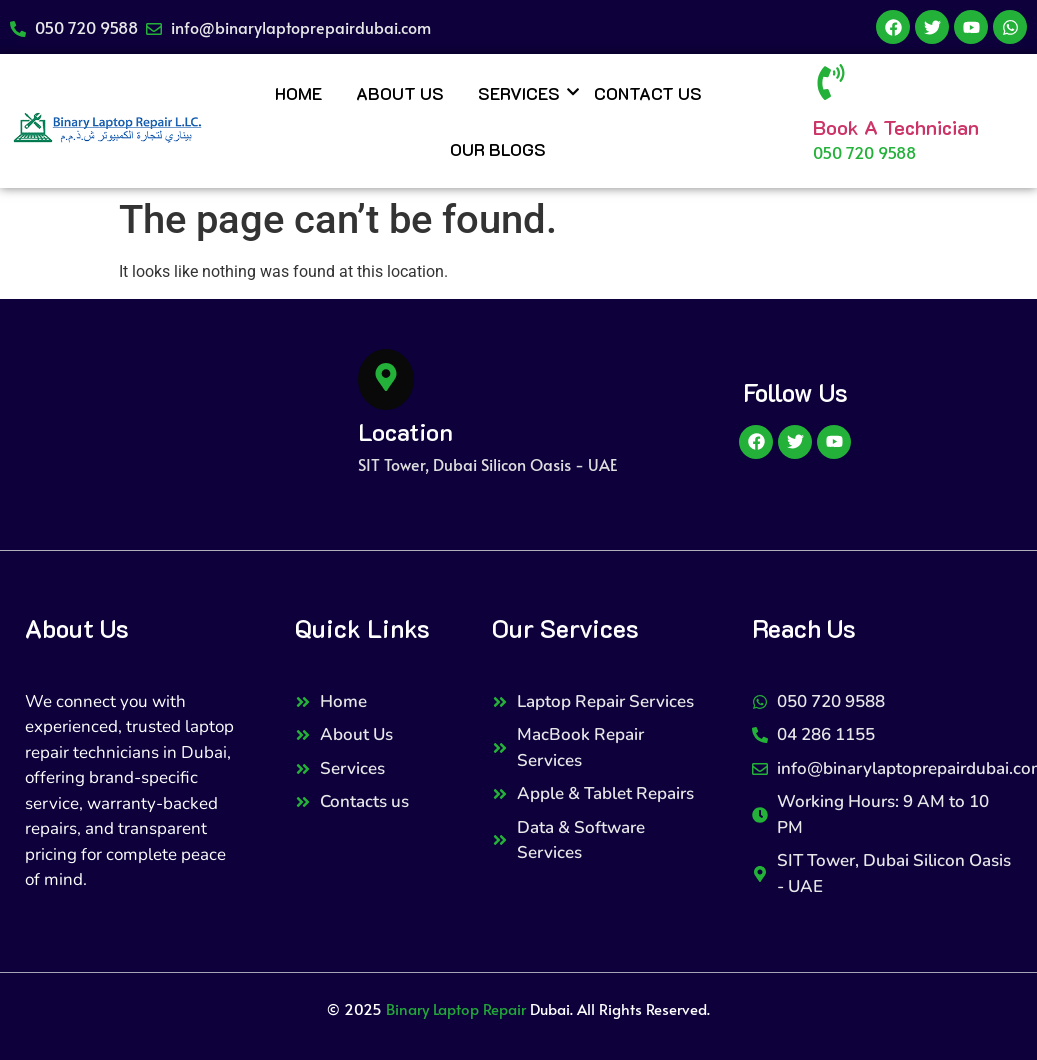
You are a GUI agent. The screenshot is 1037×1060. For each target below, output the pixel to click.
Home (298, 93)
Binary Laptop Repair (456, 1008)
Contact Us (648, 93)
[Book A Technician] (831, 85)
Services (522, 93)
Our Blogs (498, 149)
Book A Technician (896, 127)
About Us (400, 93)
